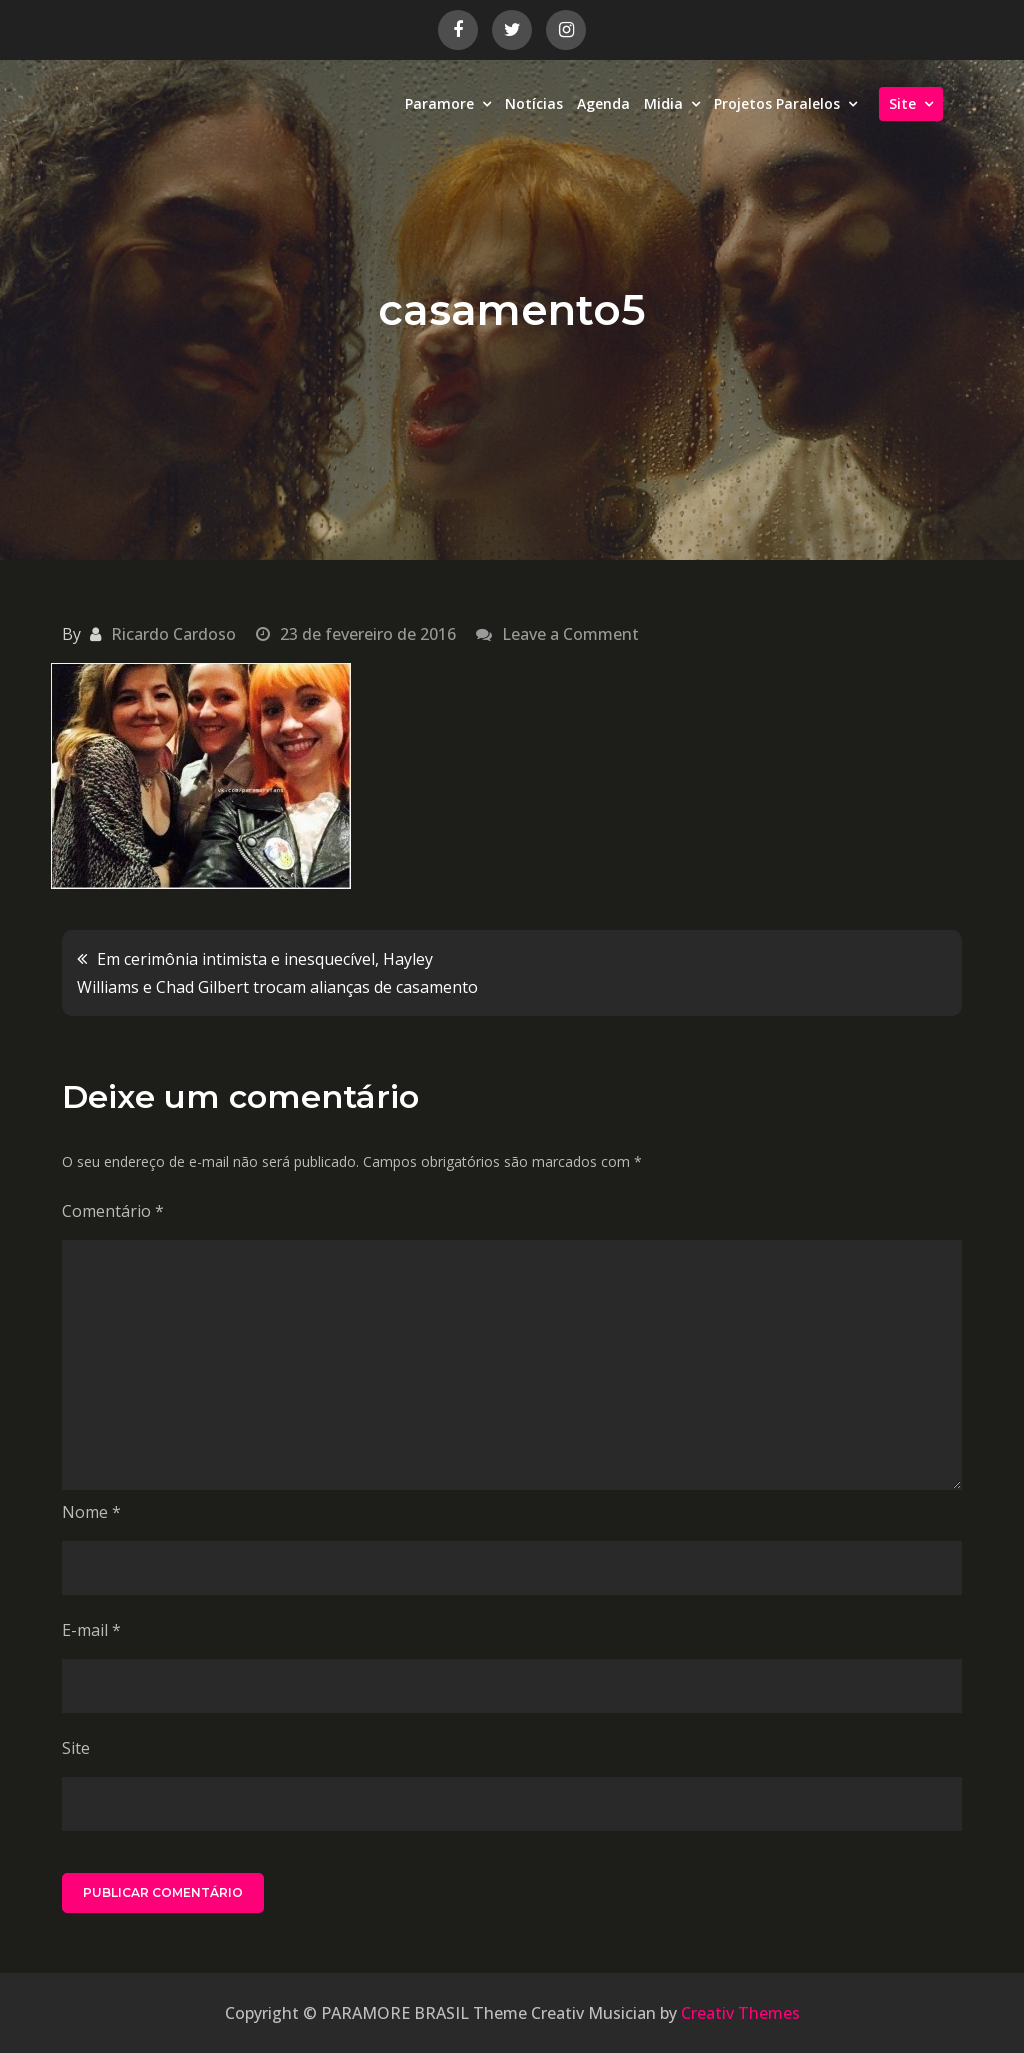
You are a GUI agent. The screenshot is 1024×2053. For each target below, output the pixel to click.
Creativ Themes (740, 2013)
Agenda (603, 103)
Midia (663, 103)
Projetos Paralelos (777, 103)
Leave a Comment (570, 634)
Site (902, 103)
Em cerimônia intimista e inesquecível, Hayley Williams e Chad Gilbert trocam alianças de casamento (277, 973)
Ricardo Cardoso (173, 634)
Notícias (534, 103)
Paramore (439, 103)
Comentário (113, 1211)
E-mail (91, 1630)
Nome (91, 1512)
